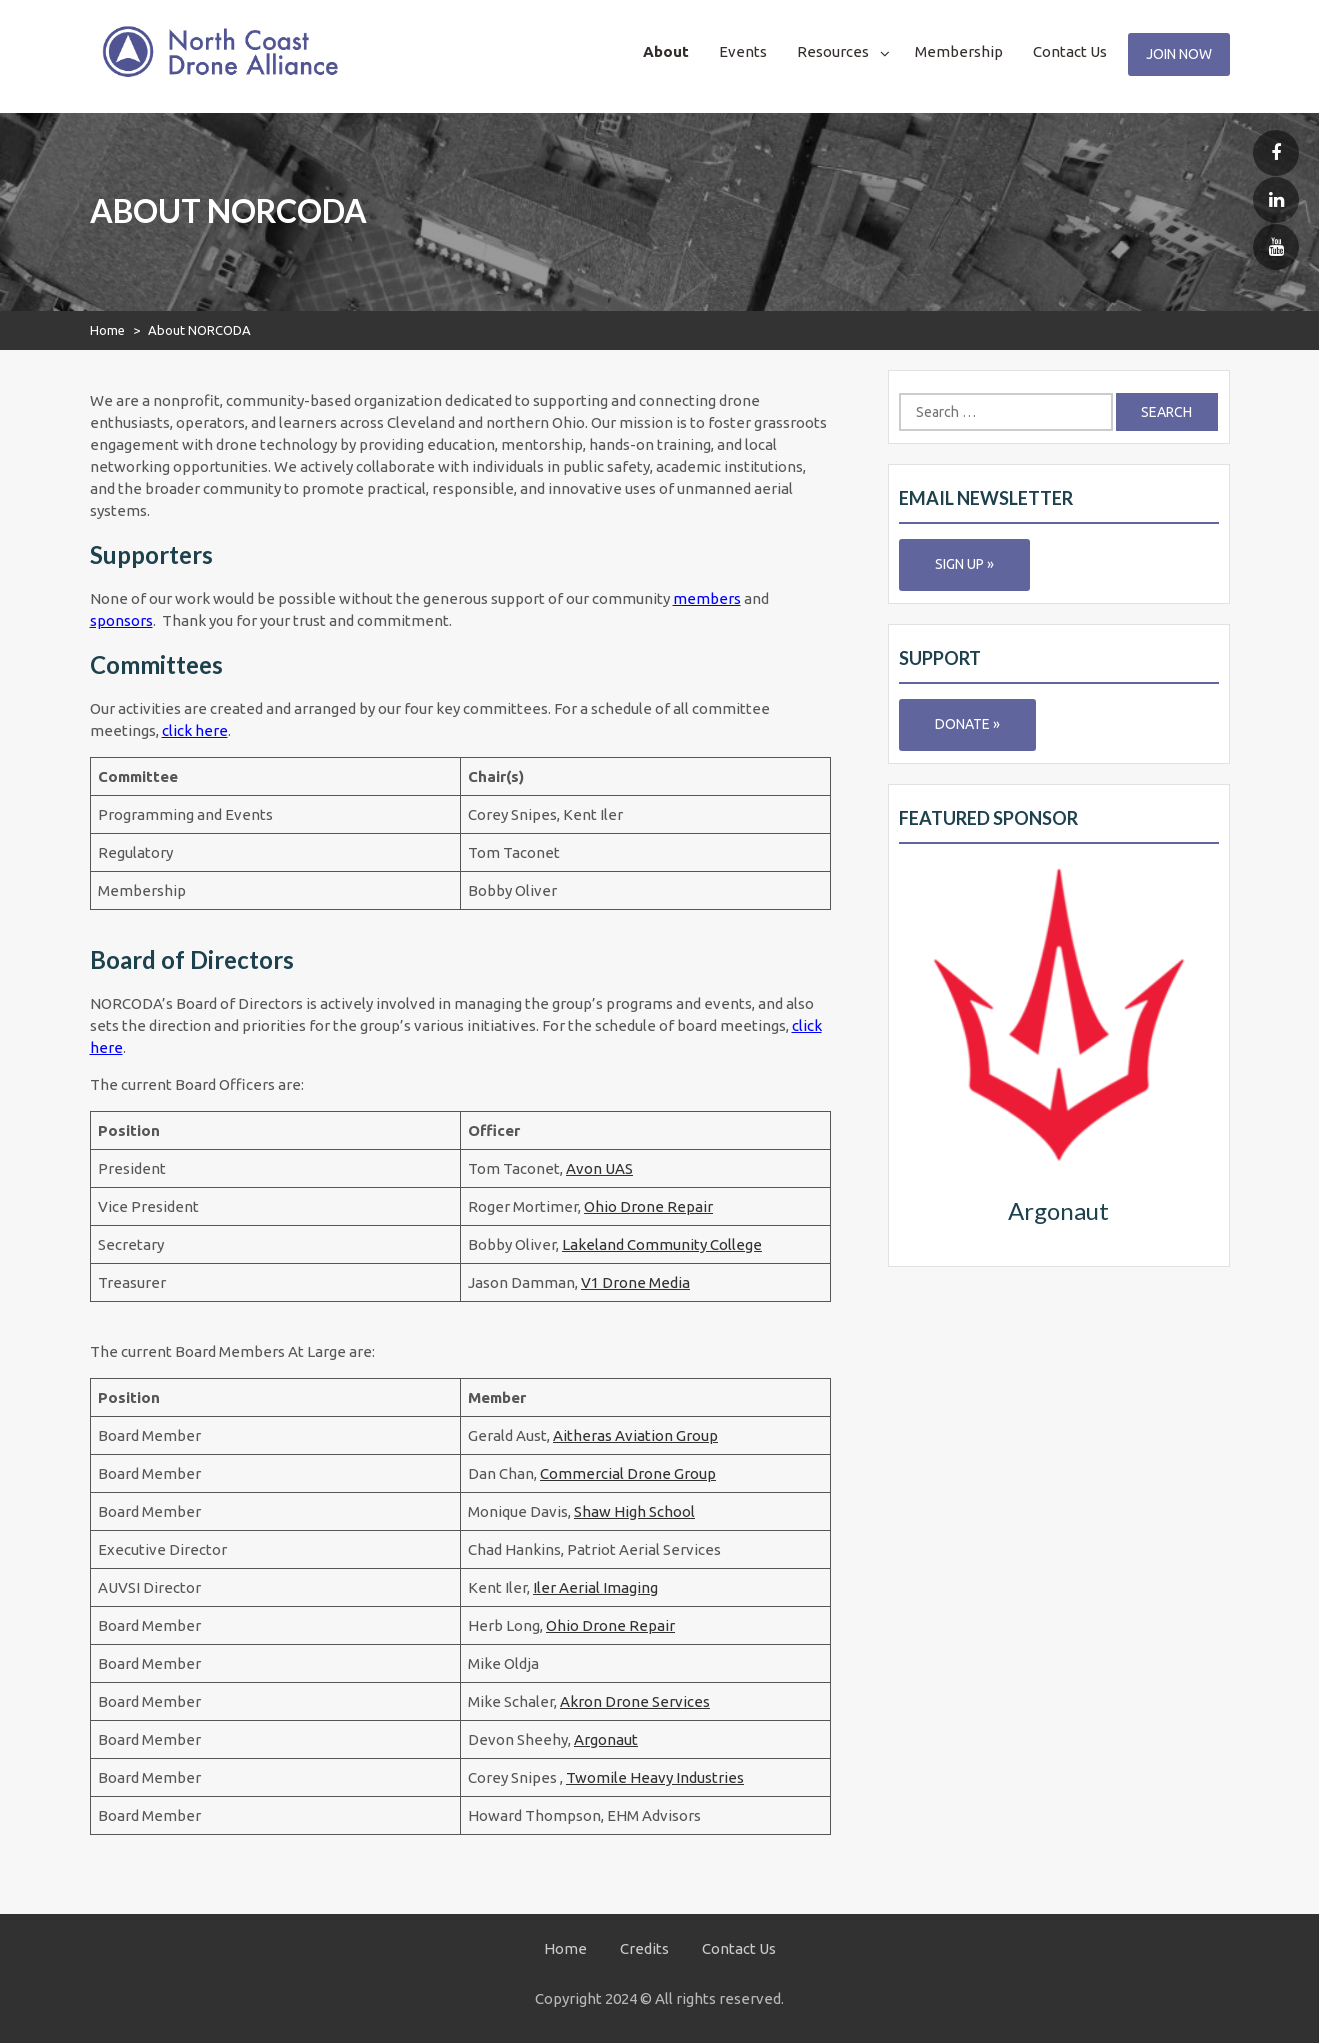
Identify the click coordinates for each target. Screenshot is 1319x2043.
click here (195, 730)
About (666, 51)
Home (107, 330)
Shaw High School (634, 1511)
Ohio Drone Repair (648, 1206)
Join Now (1179, 54)
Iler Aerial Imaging (595, 1587)
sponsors (121, 620)
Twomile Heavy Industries (655, 1777)
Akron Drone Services (635, 1701)
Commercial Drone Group (628, 1473)
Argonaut (606, 1739)
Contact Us (1070, 51)
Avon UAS (599, 1168)
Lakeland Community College (662, 1244)
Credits (644, 1948)
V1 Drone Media (635, 1282)
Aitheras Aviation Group (635, 1435)
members (707, 598)
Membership (959, 51)
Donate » (967, 724)
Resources (833, 51)
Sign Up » (964, 564)
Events (743, 51)
